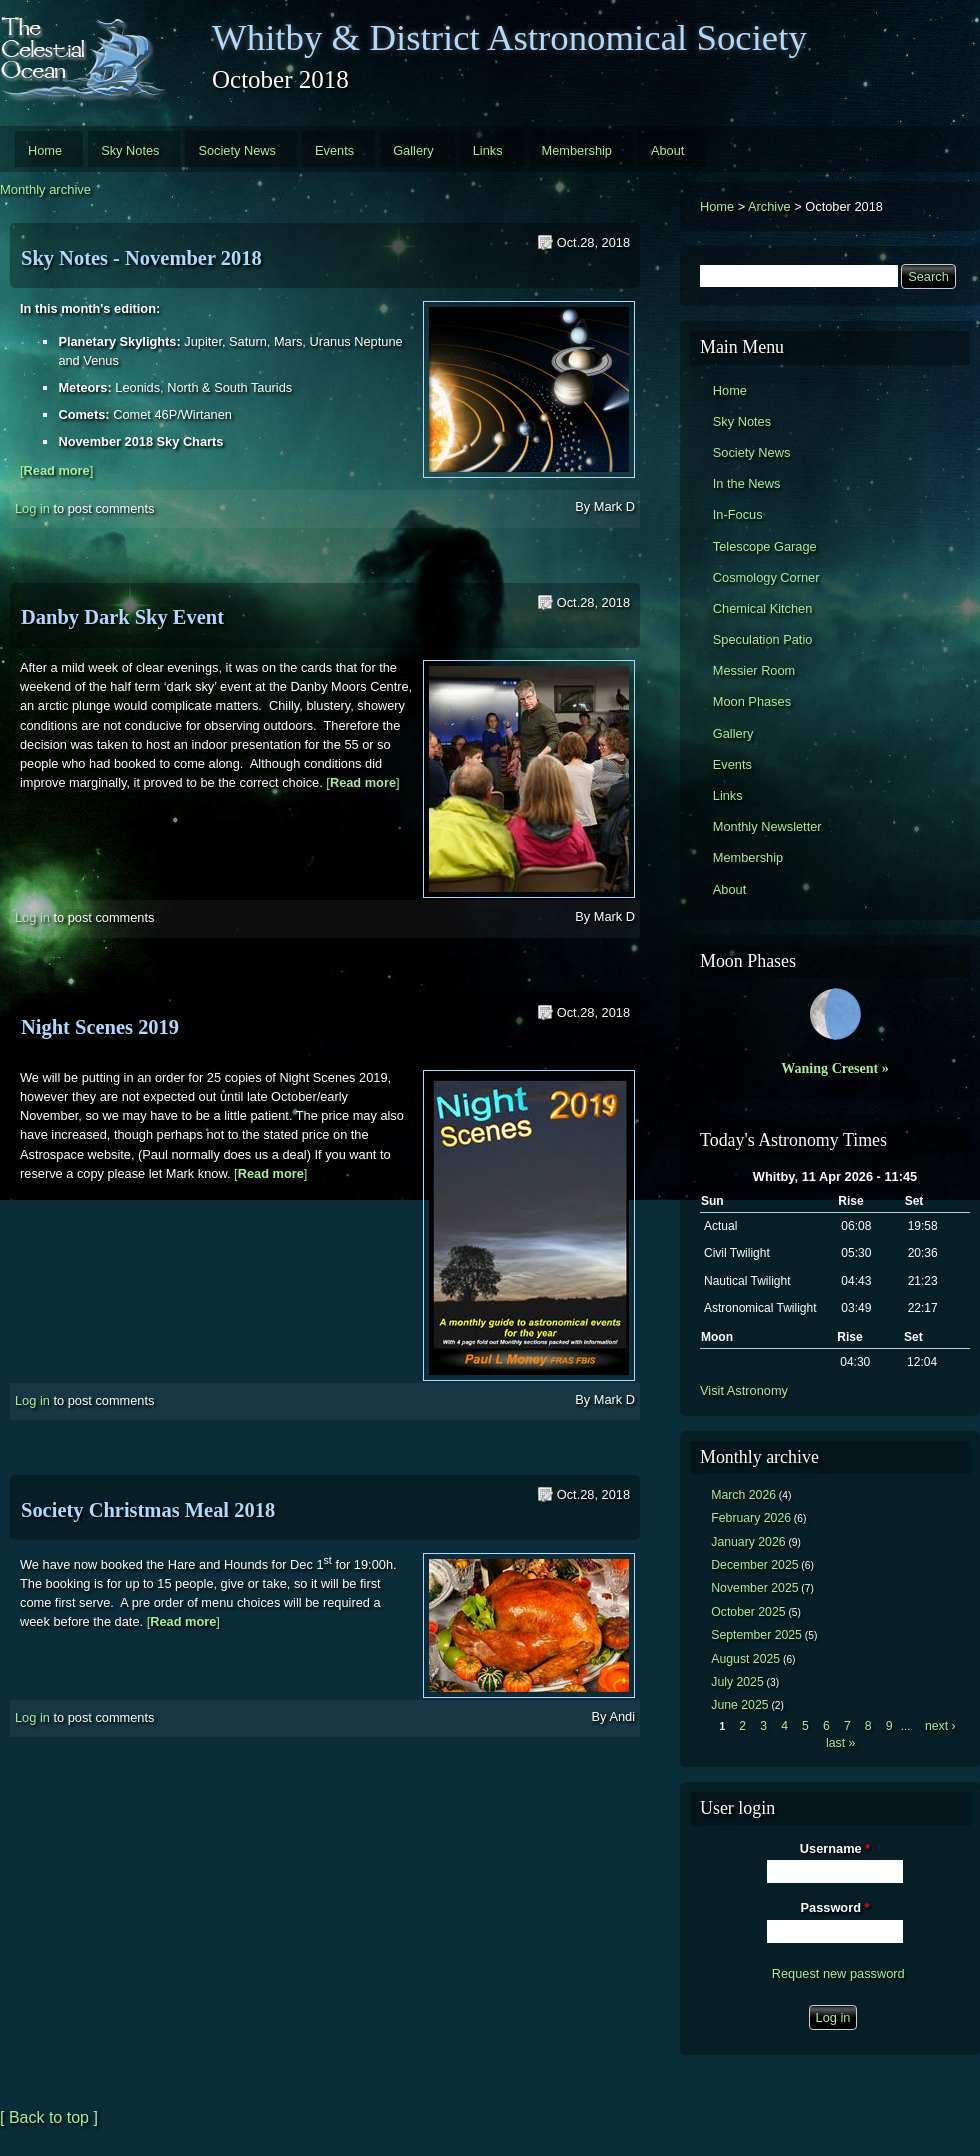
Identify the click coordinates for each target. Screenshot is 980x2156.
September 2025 (756, 1635)
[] (56, 470)
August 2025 (745, 1659)
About (667, 150)
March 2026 (743, 1495)
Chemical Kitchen (763, 608)
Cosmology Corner (766, 577)
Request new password (838, 1973)
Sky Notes (130, 150)
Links (488, 150)
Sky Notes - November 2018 (141, 258)
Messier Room (754, 670)
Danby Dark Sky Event (122, 617)
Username (835, 1848)
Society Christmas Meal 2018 (148, 1510)
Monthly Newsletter (767, 826)
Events (334, 150)
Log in (32, 507)
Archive (769, 206)
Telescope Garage (765, 546)
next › (940, 1726)
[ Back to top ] (49, 2117)
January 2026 (748, 1542)
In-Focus (738, 514)
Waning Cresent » (835, 1068)
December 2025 (754, 1565)
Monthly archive (45, 189)
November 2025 (754, 1588)
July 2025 (737, 1682)
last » (840, 1743)
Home (45, 150)
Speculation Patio (763, 639)
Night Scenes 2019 (100, 1027)
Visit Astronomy (744, 1390)
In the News (747, 483)
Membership (577, 150)
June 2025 (739, 1705)
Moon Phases (752, 701)
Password (835, 1907)
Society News (237, 150)
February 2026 (751, 1518)
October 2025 (748, 1612)
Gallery (413, 150)
